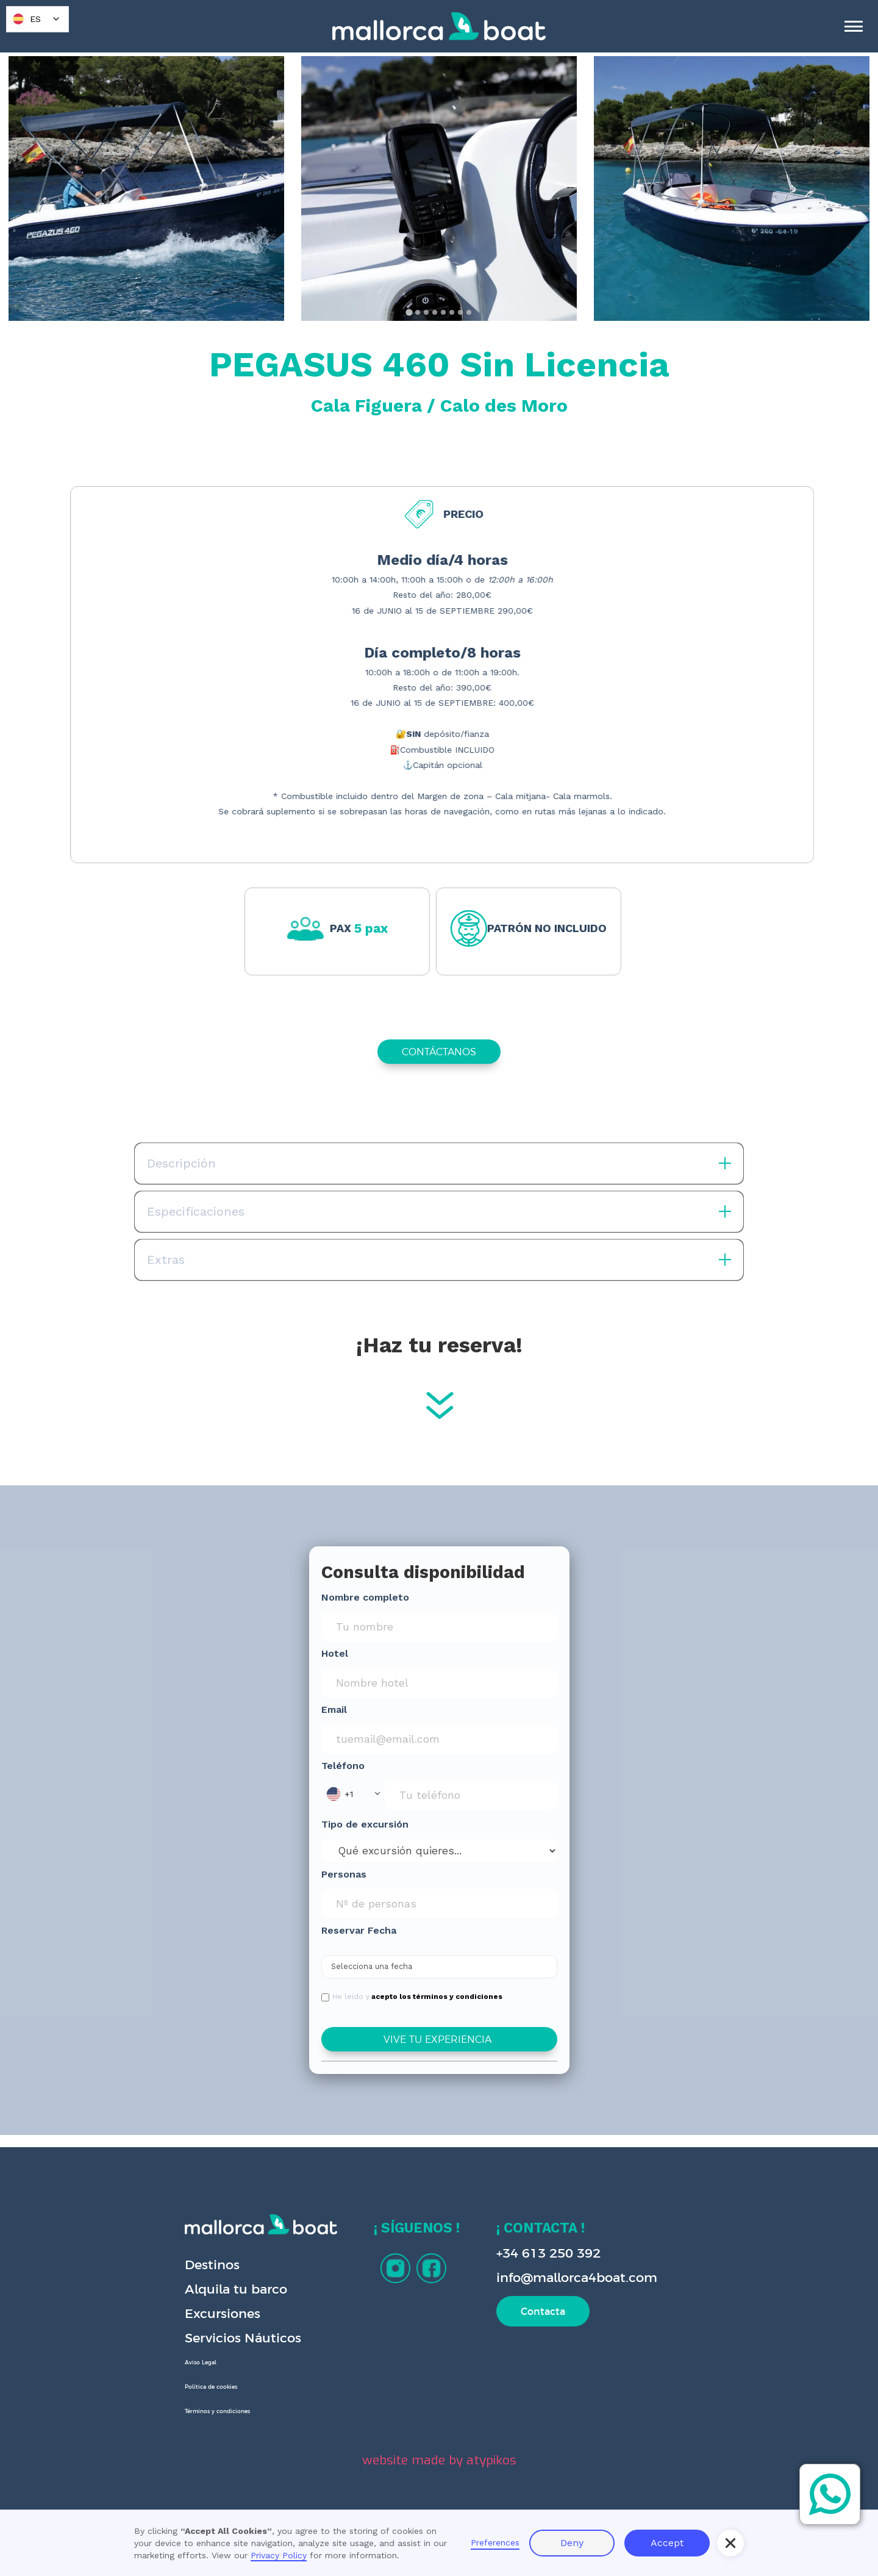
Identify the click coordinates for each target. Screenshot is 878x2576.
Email (334, 1709)
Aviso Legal (200, 2362)
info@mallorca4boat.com (576, 2277)
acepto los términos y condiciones (436, 1996)
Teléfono (343, 1765)
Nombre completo (365, 1597)
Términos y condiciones (217, 2411)
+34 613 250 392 (548, 2253)
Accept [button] (667, 2543)
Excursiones (222, 2313)
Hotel (334, 1653)
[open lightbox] (146, 188)
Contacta (543, 2311)
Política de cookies (211, 2387)
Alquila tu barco (236, 2289)
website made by (439, 2460)
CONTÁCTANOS (439, 1051)
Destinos (212, 2265)
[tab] (408, 312)
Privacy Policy (279, 2555)
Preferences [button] (495, 2542)
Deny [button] (572, 2543)
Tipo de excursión (365, 1824)
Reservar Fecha (358, 1930)
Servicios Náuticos (243, 2338)
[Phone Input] (471, 1795)
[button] (353, 1794)
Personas (343, 1874)
